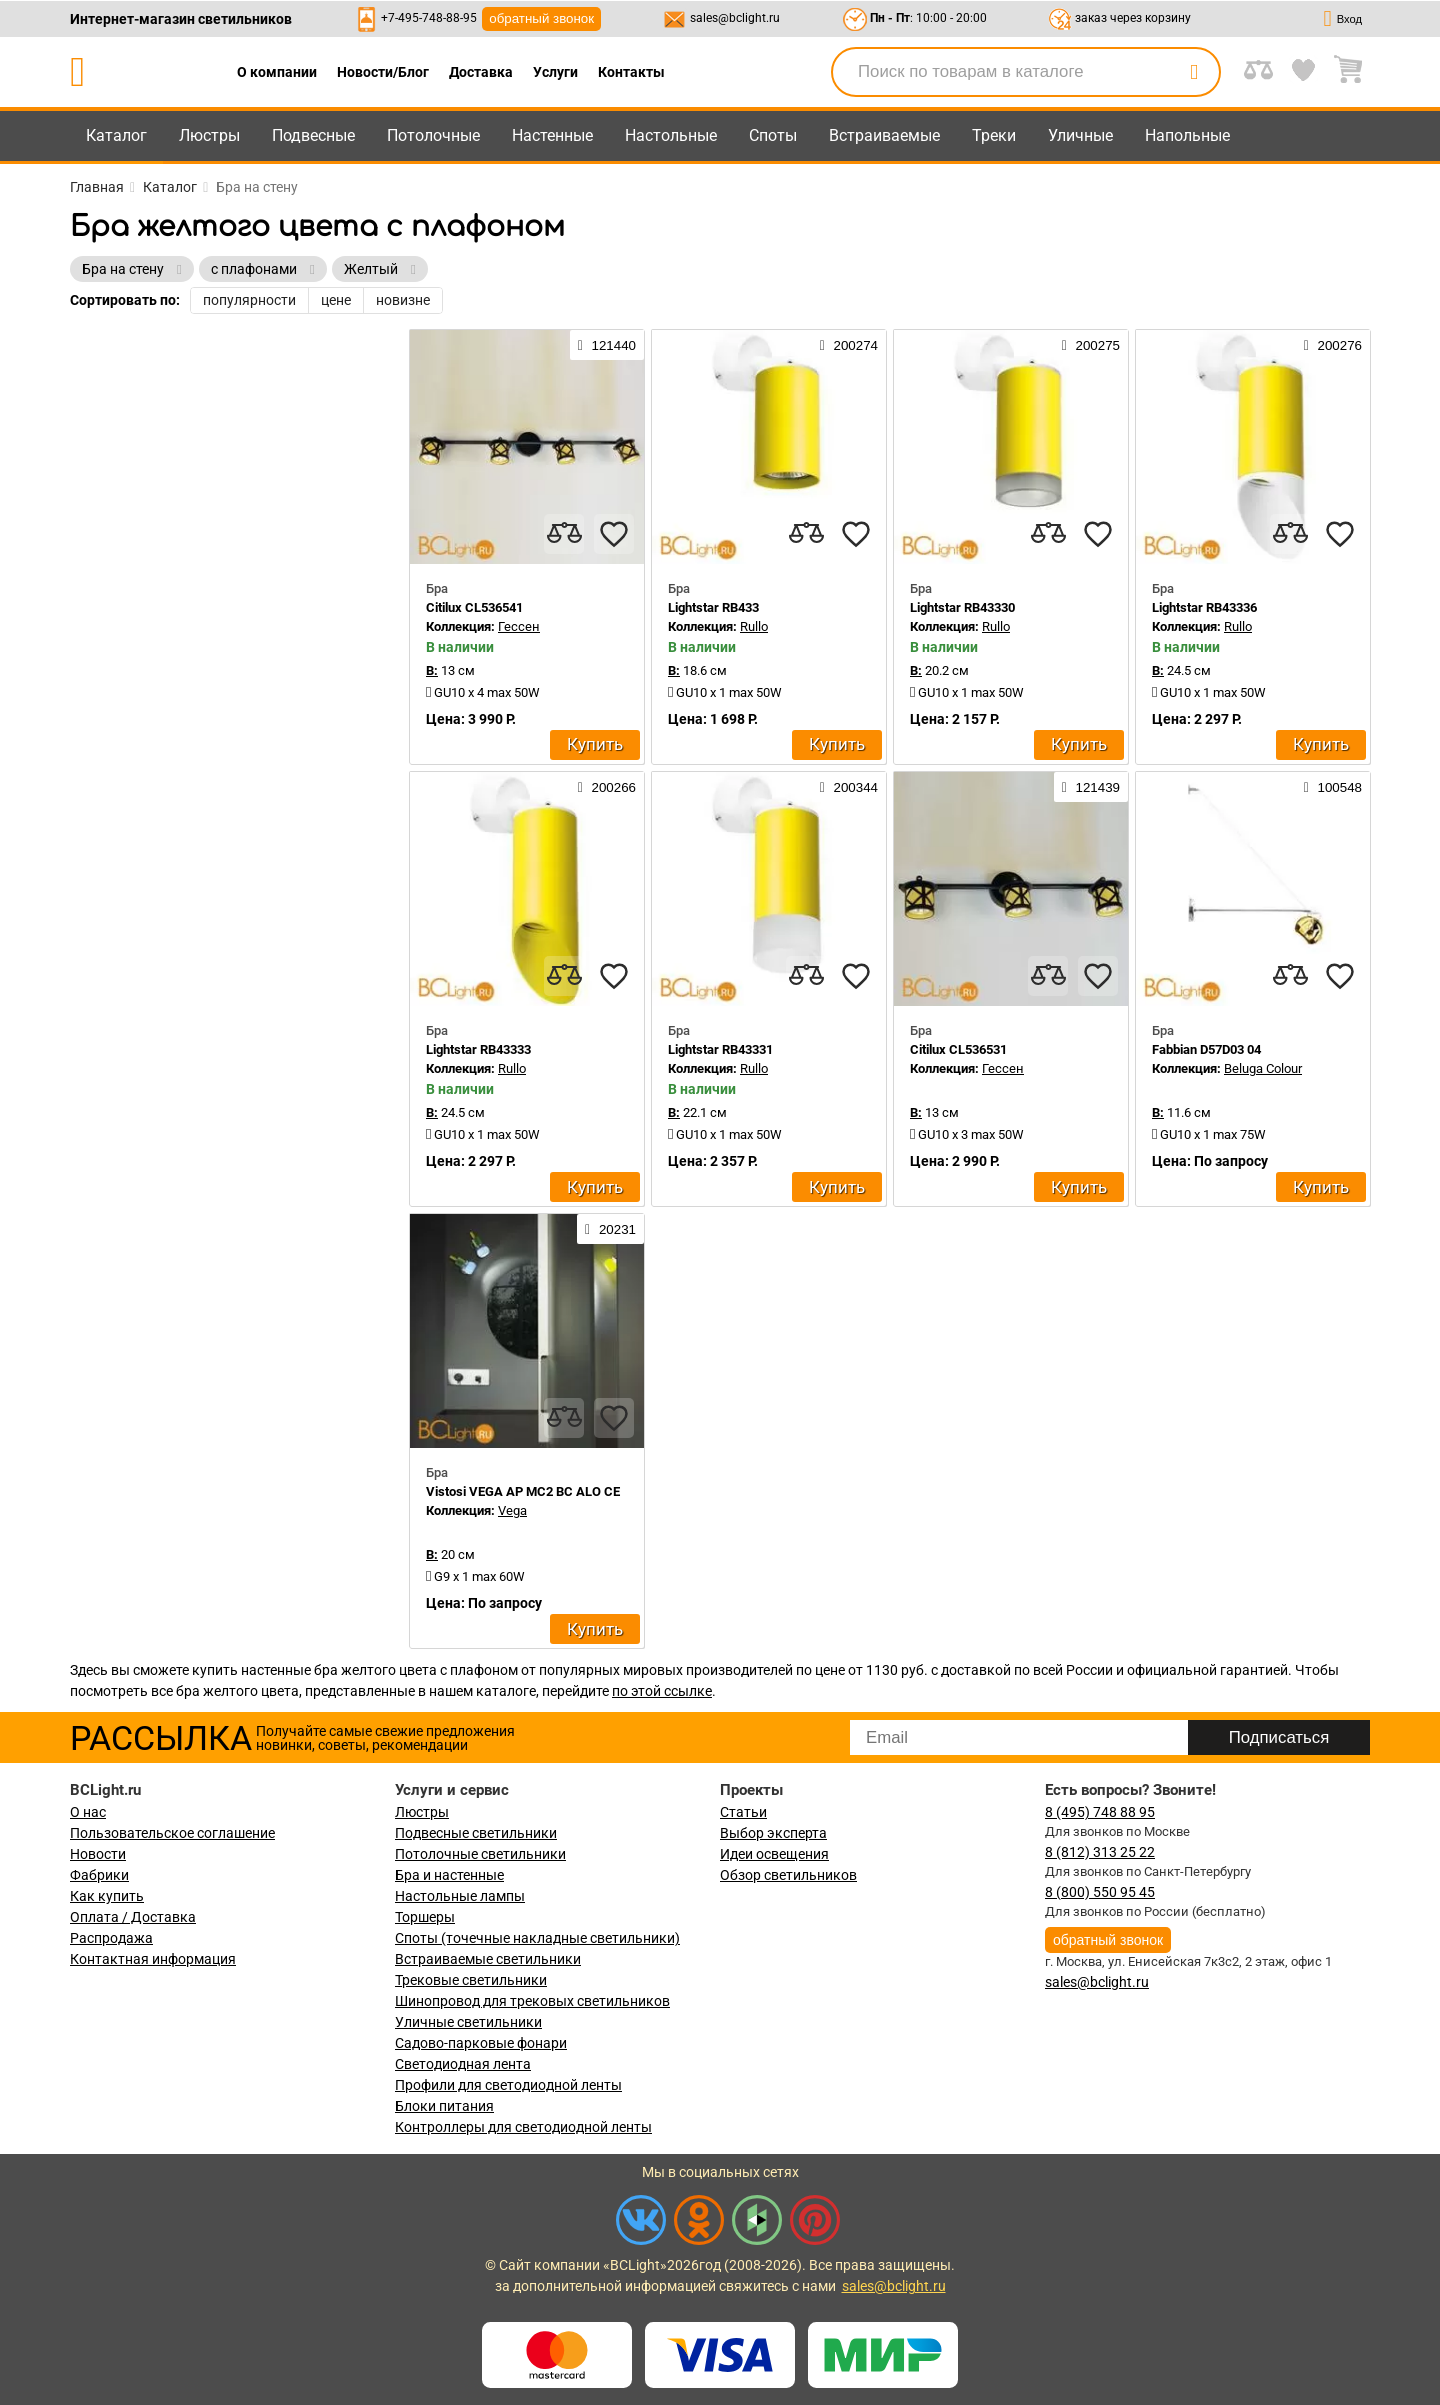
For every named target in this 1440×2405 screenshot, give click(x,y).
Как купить (107, 1896)
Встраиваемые (884, 135)
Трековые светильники (471, 1980)
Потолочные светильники (480, 1854)
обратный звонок (541, 18)
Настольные (671, 135)
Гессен (519, 626)
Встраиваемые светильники (488, 1959)
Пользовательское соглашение (172, 1833)
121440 (607, 345)
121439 (1091, 787)
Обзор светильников (788, 1875)
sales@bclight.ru (735, 18)
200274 (849, 345)
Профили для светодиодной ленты (508, 2085)
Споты (773, 135)
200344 (849, 787)
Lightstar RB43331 (720, 1049)
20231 (610, 1229)
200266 (607, 787)
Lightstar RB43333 (478, 1049)
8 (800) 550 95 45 (1100, 1892)
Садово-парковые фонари (481, 2043)
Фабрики (99, 1875)
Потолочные (433, 135)
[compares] (564, 534)
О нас (88, 1812)
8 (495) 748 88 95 (1100, 1812)
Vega (512, 1510)
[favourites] (614, 534)
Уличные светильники (468, 2022)
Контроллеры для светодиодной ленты (523, 2127)
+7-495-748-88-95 (429, 18)
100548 (1333, 787)
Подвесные (313, 135)
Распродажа (111, 1938)
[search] (1194, 72)
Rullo (754, 626)
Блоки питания (444, 2106)
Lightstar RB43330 (962, 607)
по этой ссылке (662, 1691)
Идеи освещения (774, 1854)
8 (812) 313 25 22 (1100, 1852)
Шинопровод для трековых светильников (532, 2001)
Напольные (1187, 135)
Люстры (209, 135)
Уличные (1080, 135)
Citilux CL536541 (474, 607)
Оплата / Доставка (133, 1917)
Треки (994, 135)
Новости (98, 1854)
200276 (1333, 345)
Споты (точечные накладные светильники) (537, 1938)
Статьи (743, 1812)
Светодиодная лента (463, 2064)
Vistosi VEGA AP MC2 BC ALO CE (523, 1491)
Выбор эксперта (773, 1833)
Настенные (552, 135)
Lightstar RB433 (713, 607)
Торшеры (425, 1917)
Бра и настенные (449, 1875)
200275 (1091, 345)
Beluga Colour (1263, 1068)
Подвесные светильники (476, 1833)
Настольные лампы (460, 1896)
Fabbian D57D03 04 (1206, 1049)
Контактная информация (153, 1959)
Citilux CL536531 (958, 1049)
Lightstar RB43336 (1204, 607)
